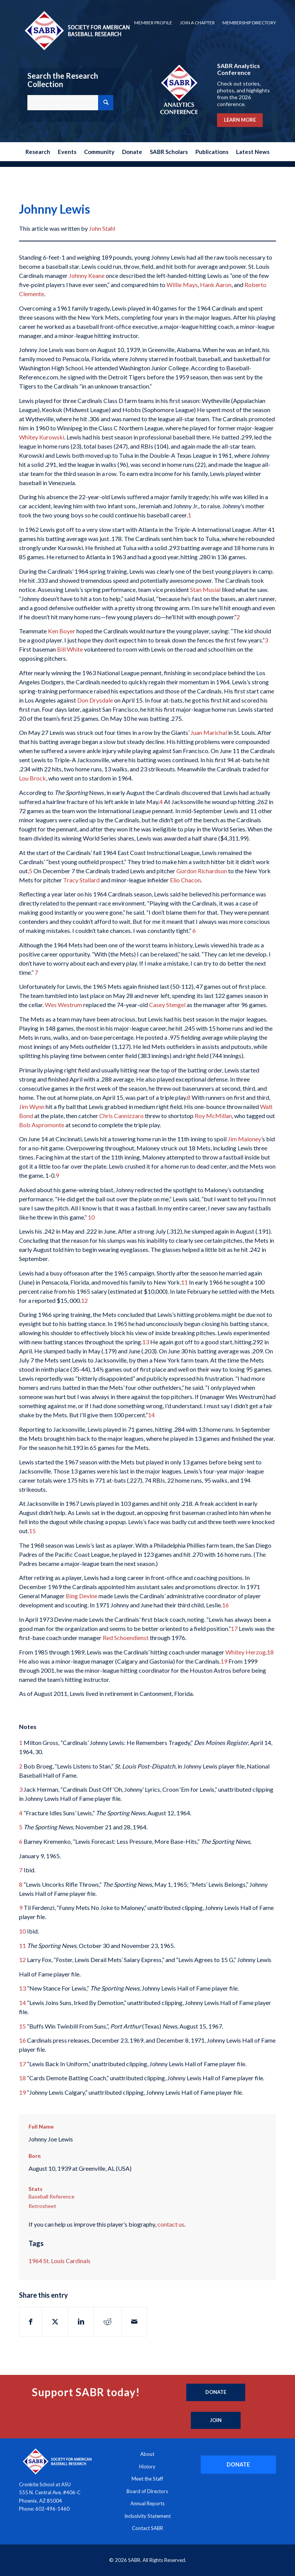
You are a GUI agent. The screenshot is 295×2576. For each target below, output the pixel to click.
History (147, 2466)
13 (145, 1341)
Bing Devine (81, 1595)
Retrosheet (42, 2206)
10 (91, 1217)
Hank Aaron (216, 284)
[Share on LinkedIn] (81, 2321)
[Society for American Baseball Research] (76, 30)
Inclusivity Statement (147, 2516)
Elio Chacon (185, 880)
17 (234, 1628)
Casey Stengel (167, 1004)
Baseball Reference (52, 2196)
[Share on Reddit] (107, 2321)
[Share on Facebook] (30, 2321)
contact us (170, 2224)
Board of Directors (147, 2491)
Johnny (78, 275)
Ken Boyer (61, 630)
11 (184, 1282)
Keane (96, 275)
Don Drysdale (95, 700)
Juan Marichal (208, 732)
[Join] (216, 2420)
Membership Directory (249, 22)
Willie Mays (182, 284)
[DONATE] (238, 2464)
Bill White (70, 649)
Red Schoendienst (126, 1637)
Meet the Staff (147, 2479)
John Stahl (102, 228)
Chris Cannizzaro (121, 1115)
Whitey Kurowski (41, 437)
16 (225, 1604)
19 (223, 1661)
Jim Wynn (32, 1106)
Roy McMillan (213, 1115)
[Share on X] (55, 2321)
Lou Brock (32, 778)
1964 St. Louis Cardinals (59, 2260)
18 (270, 1652)
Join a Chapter (197, 22)
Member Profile (153, 22)
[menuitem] (153, 23)
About (147, 2454)
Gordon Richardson (201, 870)
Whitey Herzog (245, 1652)
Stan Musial (205, 589)
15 (32, 1530)
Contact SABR (147, 2528)
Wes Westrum (64, 1004)
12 (84, 1300)
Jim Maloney (244, 1138)
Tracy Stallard (81, 880)
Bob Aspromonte (41, 1124)
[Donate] (215, 2392)
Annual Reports (147, 2503)
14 (151, 1414)
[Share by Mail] (134, 2321)
